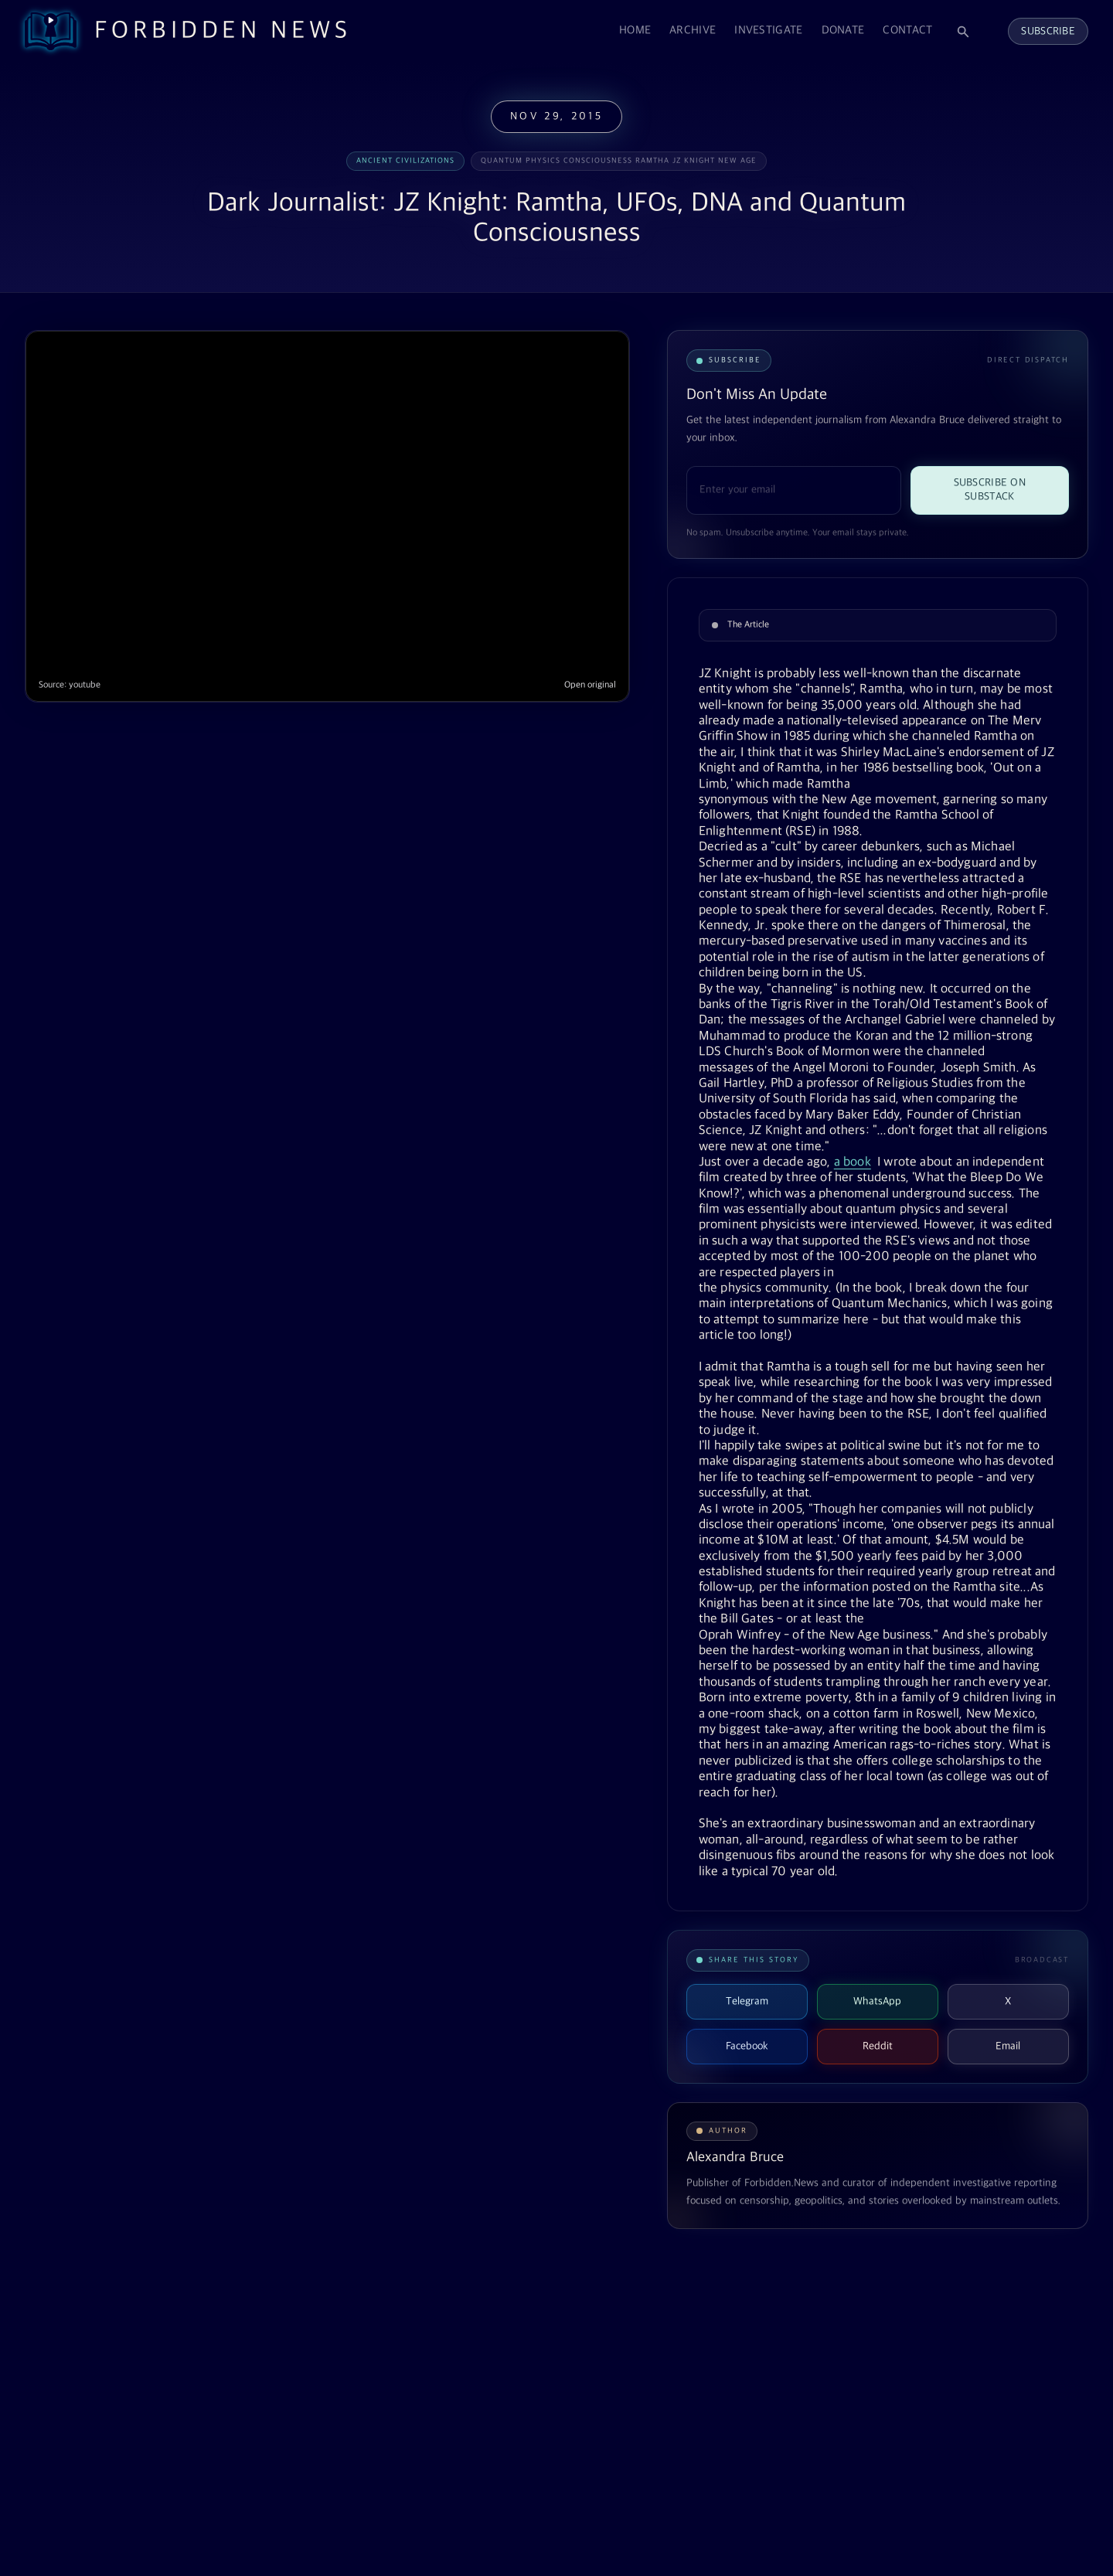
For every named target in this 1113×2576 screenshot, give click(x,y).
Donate (843, 30)
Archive (692, 30)
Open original (590, 685)
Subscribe (1048, 31)
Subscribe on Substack (990, 490)
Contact (907, 30)
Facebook (747, 2046)
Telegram (747, 2001)
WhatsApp (877, 2001)
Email (1008, 2046)
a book (852, 1162)
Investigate (768, 30)
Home (635, 30)
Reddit (878, 2046)
